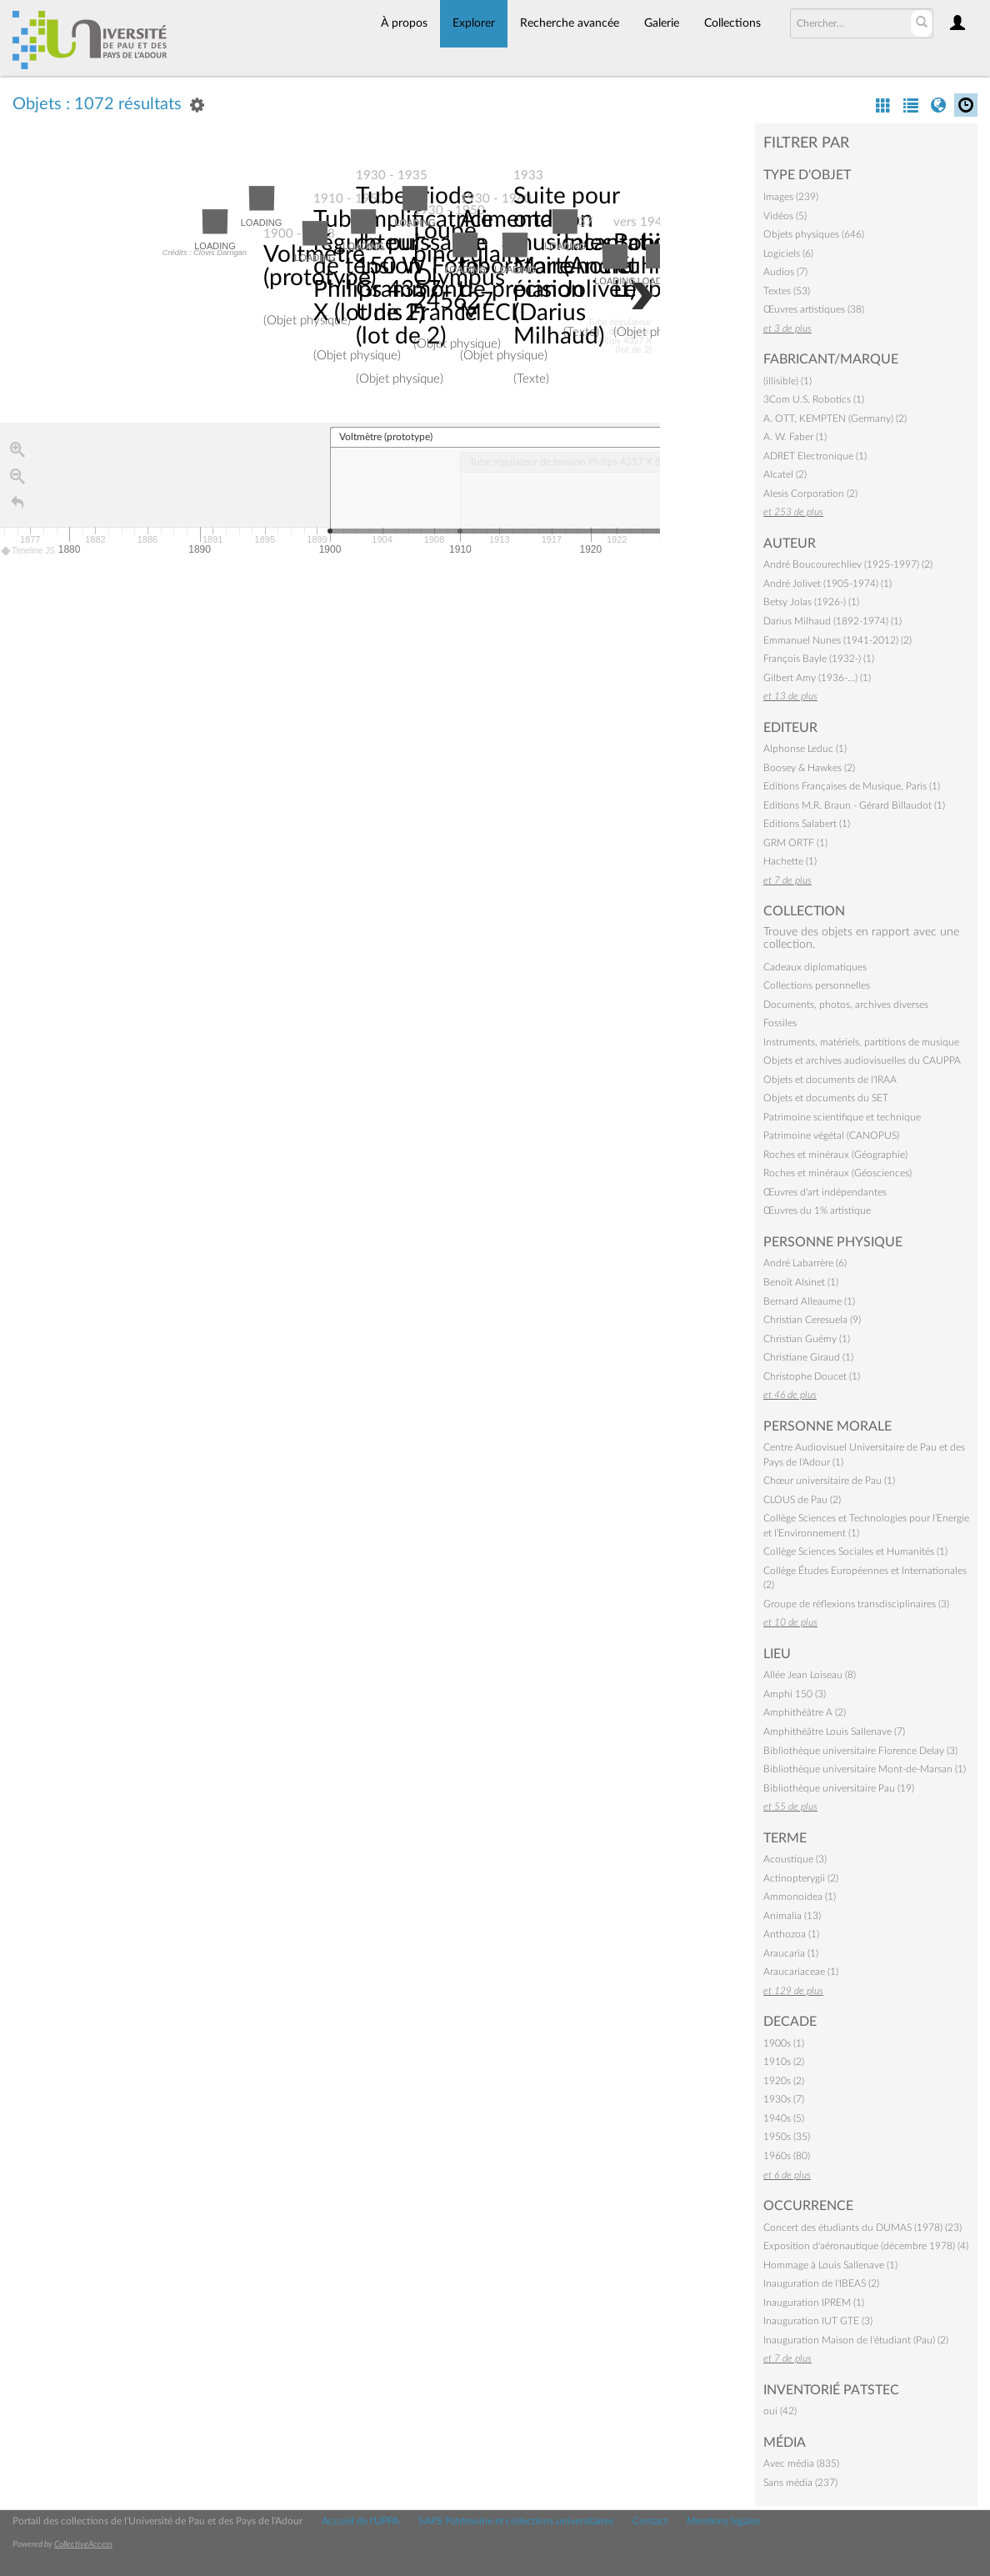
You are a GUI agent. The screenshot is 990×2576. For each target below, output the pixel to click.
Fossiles (780, 1023)
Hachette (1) (790, 861)
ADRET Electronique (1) (815, 456)
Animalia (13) (792, 1916)
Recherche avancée (569, 23)
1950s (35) (786, 2137)
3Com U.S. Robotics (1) (813, 399)
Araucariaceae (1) (800, 1972)
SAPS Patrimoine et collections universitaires (515, 2521)
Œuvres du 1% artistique (817, 1210)
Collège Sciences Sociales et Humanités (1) (855, 1551)
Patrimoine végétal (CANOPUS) (831, 1135)
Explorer (473, 23)
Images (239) (790, 197)
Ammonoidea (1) (799, 1897)
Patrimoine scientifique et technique (842, 1117)
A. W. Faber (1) (795, 437)
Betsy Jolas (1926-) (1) (811, 602)
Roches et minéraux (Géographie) (835, 1155)
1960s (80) (786, 2156)
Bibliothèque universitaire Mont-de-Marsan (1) (864, 1769)
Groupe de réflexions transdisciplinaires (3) (856, 1604)
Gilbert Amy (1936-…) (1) (817, 678)
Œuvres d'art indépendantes (825, 1192)
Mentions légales (723, 2521)
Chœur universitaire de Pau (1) (829, 1481)
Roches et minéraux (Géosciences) (837, 1173)
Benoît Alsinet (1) (800, 1282)
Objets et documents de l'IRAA (830, 1080)
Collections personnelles (816, 985)
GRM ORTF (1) (795, 843)
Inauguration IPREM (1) (813, 2303)
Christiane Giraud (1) (808, 1357)
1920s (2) (783, 2081)
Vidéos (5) (785, 216)
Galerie (661, 23)
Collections (732, 23)
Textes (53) (786, 291)
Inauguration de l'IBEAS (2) (821, 2283)
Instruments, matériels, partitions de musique (861, 1042)
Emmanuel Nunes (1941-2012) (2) (837, 640)
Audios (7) (785, 272)
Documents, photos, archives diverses (845, 1005)
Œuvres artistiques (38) (813, 309)
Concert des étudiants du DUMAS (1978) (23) (862, 2228)
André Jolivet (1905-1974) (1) (827, 584)
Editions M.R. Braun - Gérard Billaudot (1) (854, 805)
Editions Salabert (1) (806, 824)
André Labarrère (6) (805, 1263)
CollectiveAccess (83, 2544)
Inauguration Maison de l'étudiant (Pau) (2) (855, 2340)
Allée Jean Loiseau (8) (809, 1675)
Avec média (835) (801, 2463)
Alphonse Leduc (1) (805, 749)
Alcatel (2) (785, 474)
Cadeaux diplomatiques (815, 967)
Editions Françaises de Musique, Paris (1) (851, 786)
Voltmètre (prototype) (319, 266)
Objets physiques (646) (813, 234)
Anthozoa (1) (791, 1934)
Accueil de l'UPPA (360, 2521)
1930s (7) (783, 2099)
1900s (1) (783, 2043)
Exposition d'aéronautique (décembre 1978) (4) (865, 2246)
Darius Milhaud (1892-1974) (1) (832, 621)
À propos (404, 23)
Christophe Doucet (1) (811, 1376)
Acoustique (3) (795, 1859)
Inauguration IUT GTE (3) (817, 2321)
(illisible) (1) (787, 381)
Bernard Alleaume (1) (809, 1301)
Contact (650, 2521)
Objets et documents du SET (825, 1098)
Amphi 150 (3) (794, 1694)
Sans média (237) (800, 2483)
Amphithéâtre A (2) (804, 1712)
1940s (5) (783, 2118)
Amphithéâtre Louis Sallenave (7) (834, 1732)
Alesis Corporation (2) (810, 494)
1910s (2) (783, 2062)
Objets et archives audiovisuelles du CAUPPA (862, 1060)
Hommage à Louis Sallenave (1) (830, 2265)
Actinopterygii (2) (800, 1878)
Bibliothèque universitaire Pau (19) (838, 1788)
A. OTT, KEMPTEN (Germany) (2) (835, 418)
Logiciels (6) (788, 253)
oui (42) (780, 2411)
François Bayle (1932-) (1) (818, 659)
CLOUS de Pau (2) (802, 1500)
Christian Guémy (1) (806, 1339)
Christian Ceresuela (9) (812, 1320)
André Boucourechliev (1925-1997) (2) (847, 564)
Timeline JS (28, 550)
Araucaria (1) (790, 1953)
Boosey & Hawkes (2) (809, 768)
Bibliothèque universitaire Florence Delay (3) (860, 1751)
